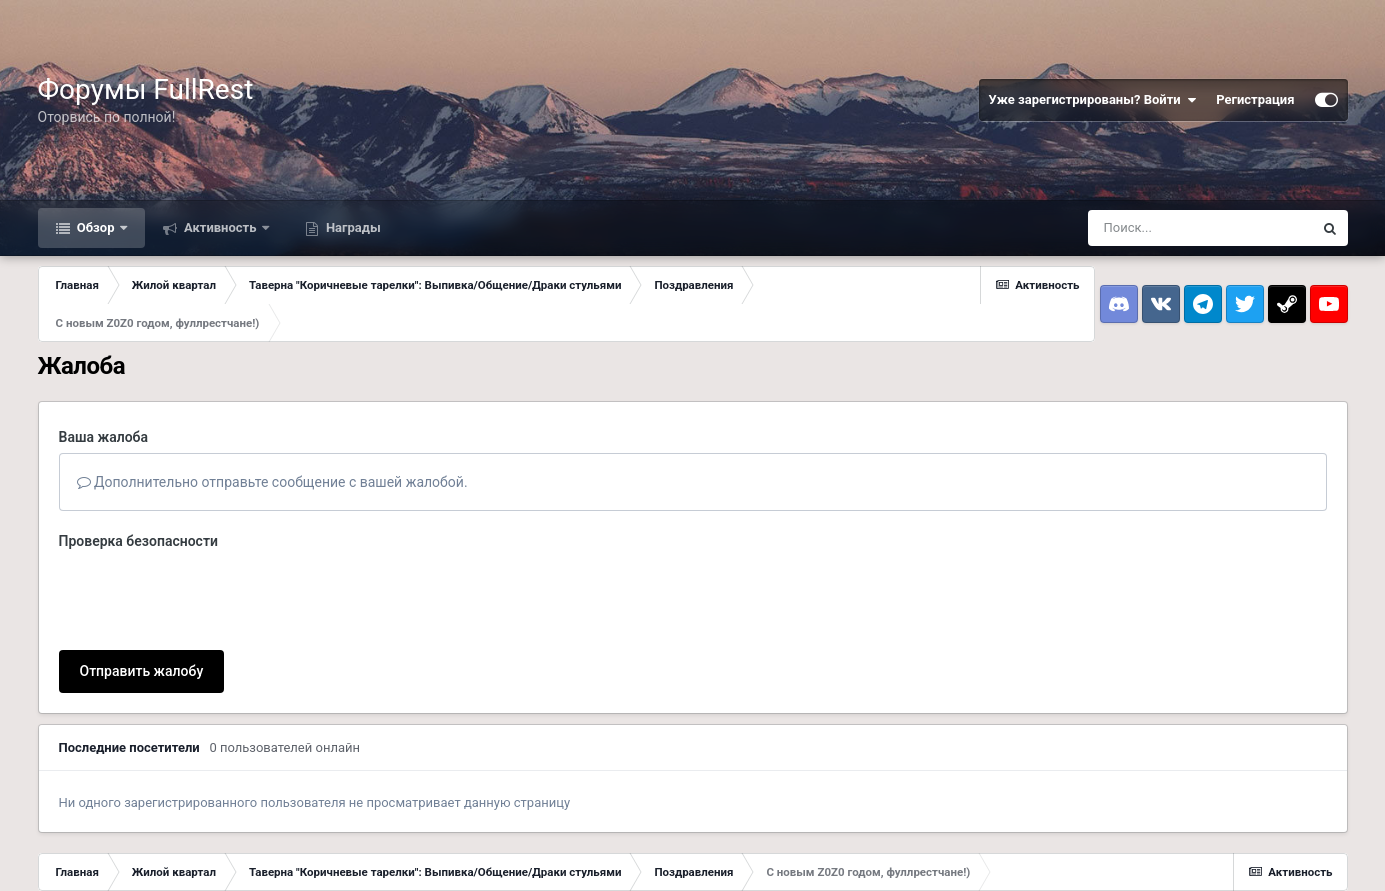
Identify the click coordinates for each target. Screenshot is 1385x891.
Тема (57, 853)
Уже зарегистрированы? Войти (1093, 100)
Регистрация (1255, 99)
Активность (220, 227)
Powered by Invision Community (1262, 861)
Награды (352, 227)
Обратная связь (138, 853)
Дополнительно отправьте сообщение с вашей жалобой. (272, 482)
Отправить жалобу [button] (142, 593)
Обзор (96, 227)
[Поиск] (1200, 228)
